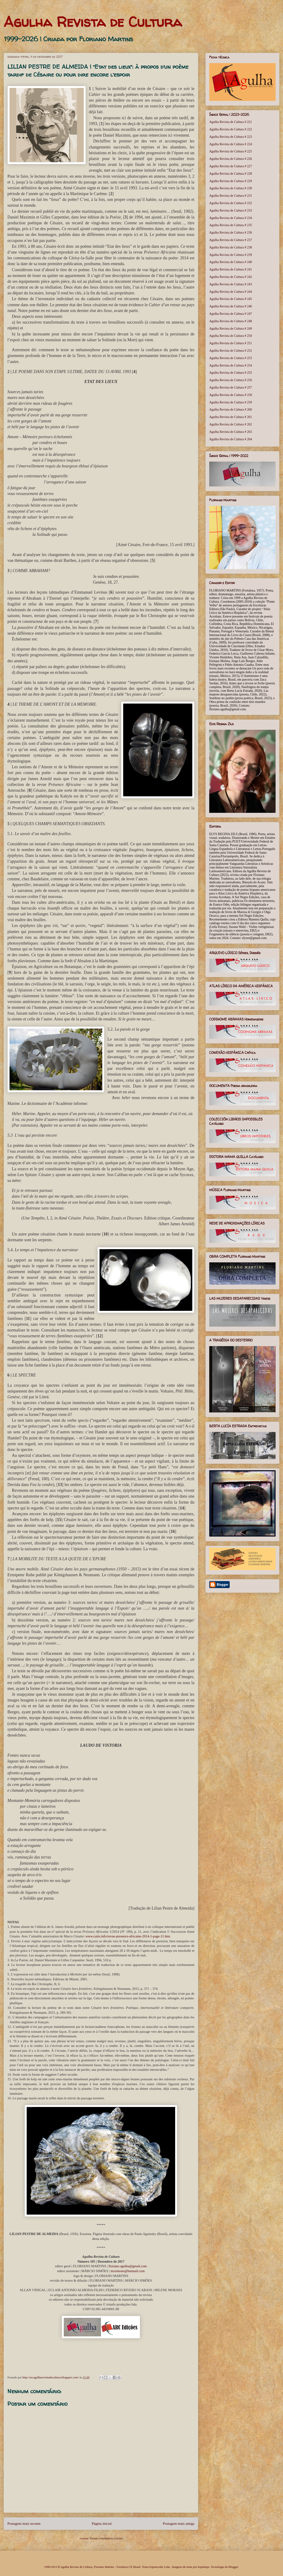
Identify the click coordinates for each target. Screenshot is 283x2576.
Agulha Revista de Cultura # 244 (230, 291)
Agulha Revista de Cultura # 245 (230, 299)
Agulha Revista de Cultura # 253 (230, 358)
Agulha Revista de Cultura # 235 (230, 225)
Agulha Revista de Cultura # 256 (230, 380)
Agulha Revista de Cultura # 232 (230, 203)
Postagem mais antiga (178, 2523)
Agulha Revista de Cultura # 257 (230, 387)
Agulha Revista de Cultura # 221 (230, 122)
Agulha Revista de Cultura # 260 (230, 409)
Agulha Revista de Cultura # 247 (230, 313)
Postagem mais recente (24, 2523)
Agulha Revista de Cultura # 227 (230, 166)
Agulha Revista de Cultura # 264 (230, 439)
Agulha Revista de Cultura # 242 (230, 277)
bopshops (203, 2567)
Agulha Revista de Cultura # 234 (230, 218)
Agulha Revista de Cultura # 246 (230, 306)
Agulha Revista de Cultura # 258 (230, 395)
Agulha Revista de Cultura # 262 (230, 424)
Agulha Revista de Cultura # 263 (230, 432)
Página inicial (102, 2523)
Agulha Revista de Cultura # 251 (230, 343)
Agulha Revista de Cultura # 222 (230, 129)
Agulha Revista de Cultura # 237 (230, 240)
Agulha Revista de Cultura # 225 (230, 151)
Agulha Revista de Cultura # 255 (230, 372)
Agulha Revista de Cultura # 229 (230, 181)
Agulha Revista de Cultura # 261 (230, 417)
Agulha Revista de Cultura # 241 (230, 269)
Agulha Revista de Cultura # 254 (230, 365)
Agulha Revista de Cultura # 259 (230, 402)
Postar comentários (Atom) (106, 2538)
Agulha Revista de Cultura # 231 (230, 195)
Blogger (233, 2567)
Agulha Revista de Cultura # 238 (230, 247)
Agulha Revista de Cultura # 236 (230, 232)
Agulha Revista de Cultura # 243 (230, 284)
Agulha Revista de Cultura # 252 (230, 350)
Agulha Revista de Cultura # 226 (230, 159)
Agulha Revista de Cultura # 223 (230, 136)
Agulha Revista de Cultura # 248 (230, 321)
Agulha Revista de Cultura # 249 (230, 328)
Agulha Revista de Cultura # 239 (230, 255)
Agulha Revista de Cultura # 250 (230, 336)
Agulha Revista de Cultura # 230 (230, 188)
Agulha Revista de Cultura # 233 (230, 210)
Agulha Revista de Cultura (93, 21)
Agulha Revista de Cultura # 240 (230, 262)
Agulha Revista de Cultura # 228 (230, 173)
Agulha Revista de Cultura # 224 (230, 144)
